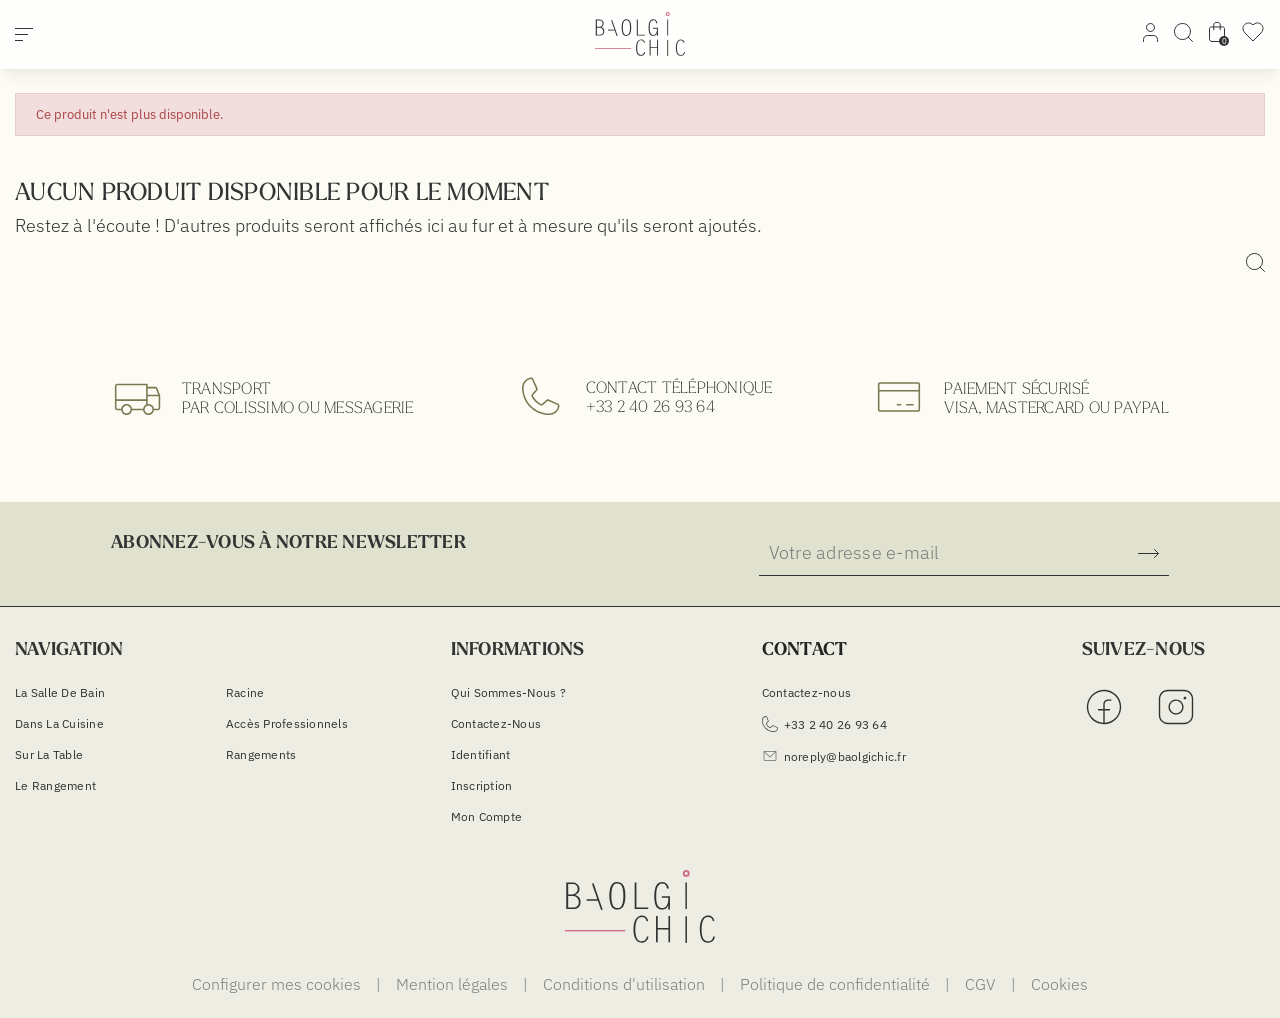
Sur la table (49, 754)
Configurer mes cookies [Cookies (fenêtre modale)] (278, 984)
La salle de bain (60, 692)
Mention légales (454, 984)
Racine (245, 692)
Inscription (482, 785)
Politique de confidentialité (837, 984)
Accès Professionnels (287, 723)
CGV (982, 984)
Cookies (1059, 984)
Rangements (261, 754)
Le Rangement (55, 785)
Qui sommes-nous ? (508, 692)
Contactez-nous (496, 723)
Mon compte (487, 816)
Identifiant (481, 754)
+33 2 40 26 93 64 (650, 405)
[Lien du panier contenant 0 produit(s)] (1217, 36)
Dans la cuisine (59, 723)
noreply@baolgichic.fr (834, 756)
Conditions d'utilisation (626, 984)
